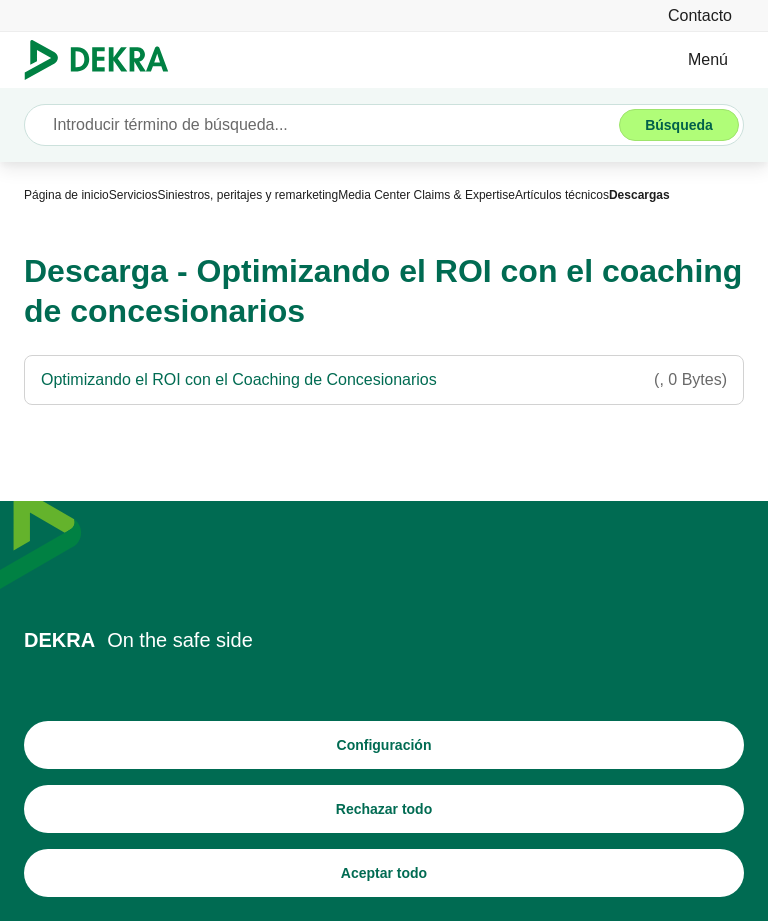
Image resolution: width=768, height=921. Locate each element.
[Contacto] (700, 15)
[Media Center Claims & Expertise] (426, 195)
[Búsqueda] (679, 125)
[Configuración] (384, 745)
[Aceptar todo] (384, 873)
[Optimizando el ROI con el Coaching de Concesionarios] (384, 380)
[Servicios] (133, 195)
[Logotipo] (104, 60)
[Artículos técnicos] (562, 195)
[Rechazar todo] (384, 809)
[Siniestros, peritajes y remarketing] (247, 195)
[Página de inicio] (66, 195)
